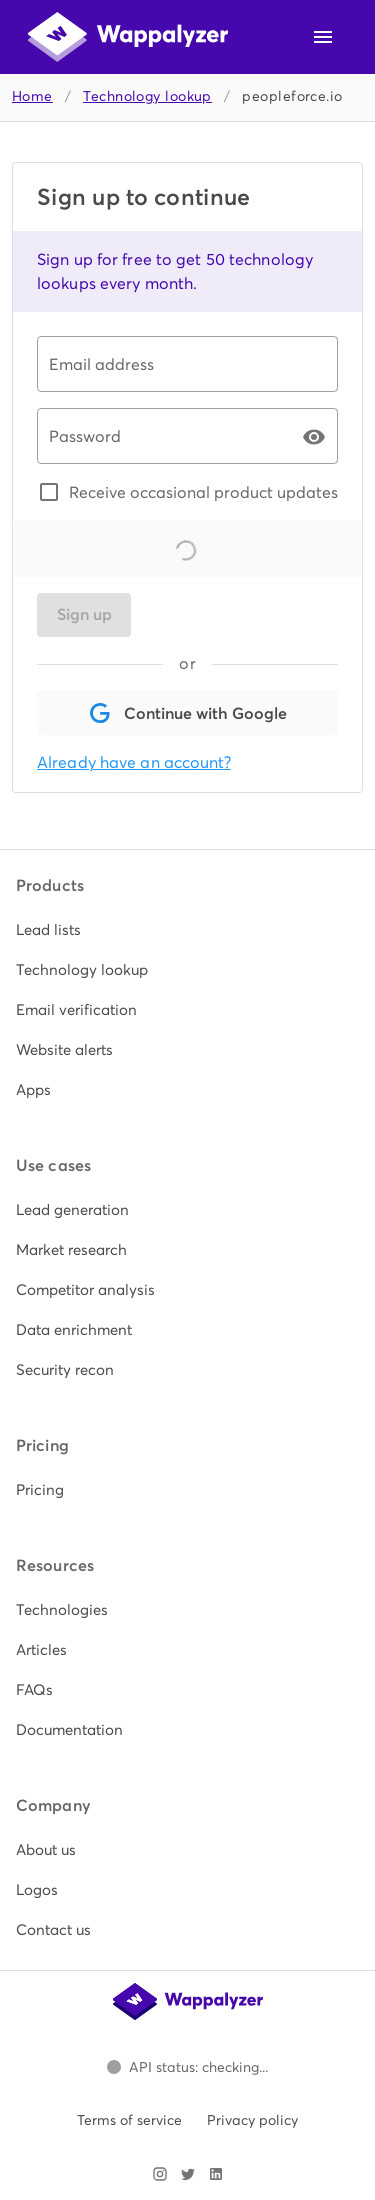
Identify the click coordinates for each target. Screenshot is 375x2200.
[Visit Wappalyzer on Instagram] (160, 2174)
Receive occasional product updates (203, 492)
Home (32, 96)
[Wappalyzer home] (128, 37)
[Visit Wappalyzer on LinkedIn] (216, 2174)
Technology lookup (147, 96)
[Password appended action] (314, 437)
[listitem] (187, 930)
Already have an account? (134, 762)
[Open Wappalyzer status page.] (188, 2067)
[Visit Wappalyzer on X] (188, 2174)
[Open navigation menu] (323, 37)
